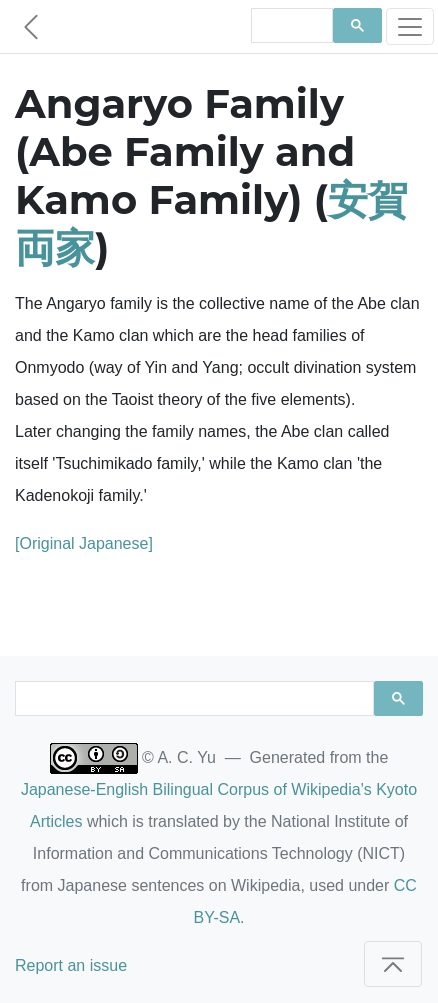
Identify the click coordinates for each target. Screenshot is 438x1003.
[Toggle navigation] (410, 26)
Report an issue (71, 965)
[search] (290, 26)
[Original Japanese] (84, 543)
